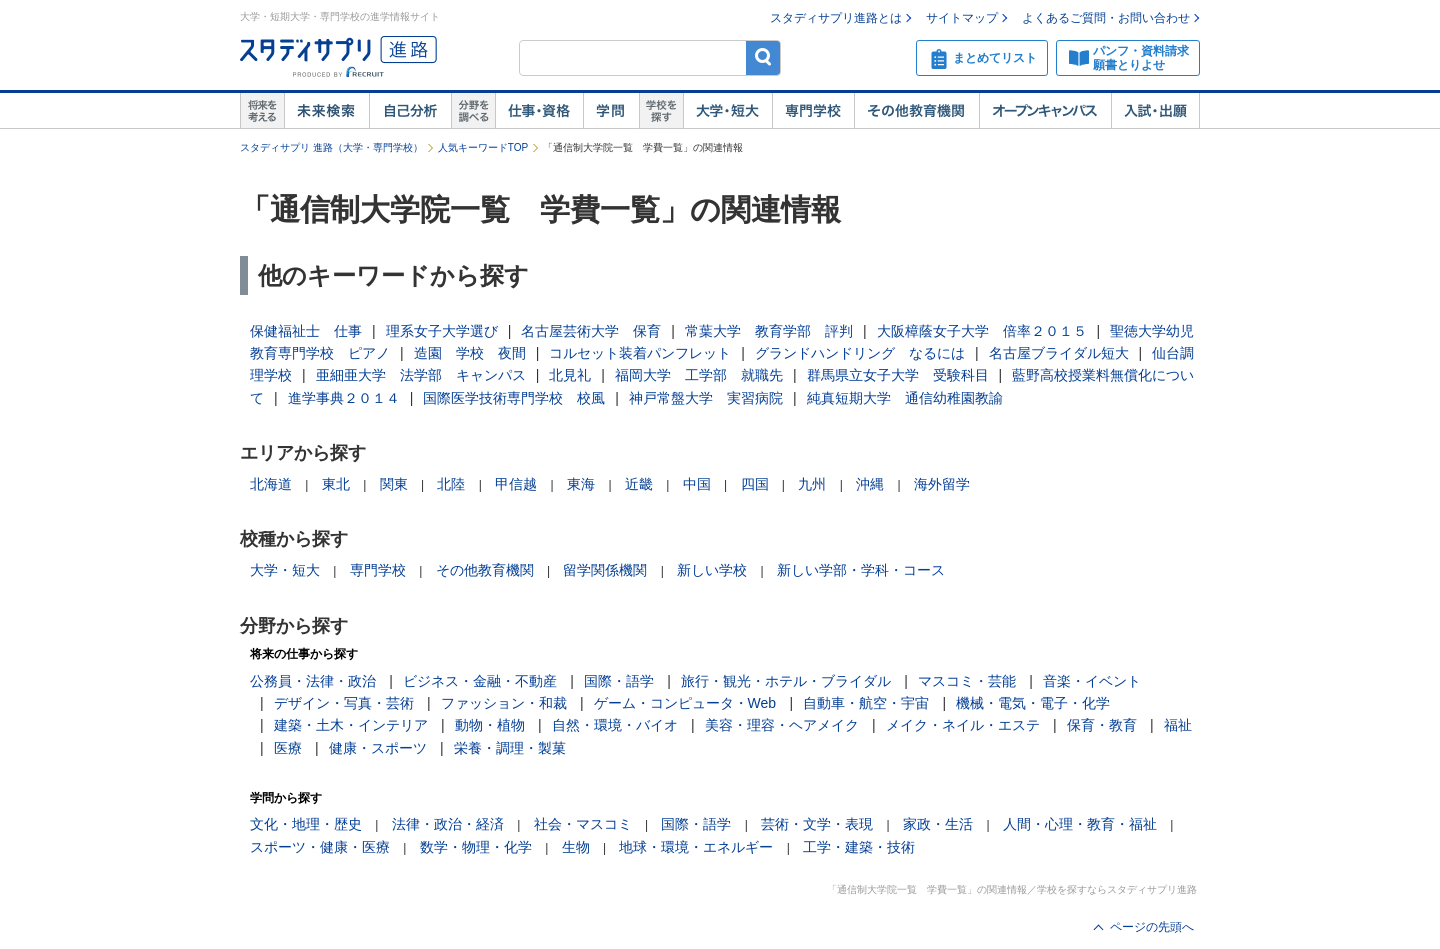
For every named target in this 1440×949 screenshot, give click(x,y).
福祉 (1178, 725)
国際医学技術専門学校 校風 (514, 398)
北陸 (451, 484)
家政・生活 (938, 824)
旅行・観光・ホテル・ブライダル (786, 681)
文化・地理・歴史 (306, 824)
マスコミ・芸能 (967, 681)
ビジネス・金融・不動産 (480, 681)
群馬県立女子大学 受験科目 (898, 375)
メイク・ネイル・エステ (963, 725)
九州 (812, 484)
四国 (755, 484)
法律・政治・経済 (448, 824)
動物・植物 (490, 725)
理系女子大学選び (442, 331)
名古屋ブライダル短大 (1059, 353)
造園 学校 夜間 (470, 353)
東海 (581, 484)
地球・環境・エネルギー (696, 847)
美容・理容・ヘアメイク (782, 725)
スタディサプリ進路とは (836, 18)
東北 (336, 484)
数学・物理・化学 (476, 847)
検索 (763, 57)
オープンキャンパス (1045, 111)
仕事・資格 (539, 111)
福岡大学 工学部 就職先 (699, 375)
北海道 (271, 484)
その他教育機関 (916, 111)
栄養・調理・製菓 (510, 748)
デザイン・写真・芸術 (344, 703)
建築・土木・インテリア (351, 725)
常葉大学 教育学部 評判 (769, 331)
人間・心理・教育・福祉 (1080, 824)
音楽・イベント (1092, 681)
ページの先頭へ (1152, 927)
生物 (576, 847)
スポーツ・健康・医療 (320, 847)
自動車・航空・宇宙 (866, 703)
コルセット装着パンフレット (640, 353)
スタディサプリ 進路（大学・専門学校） (331, 147)
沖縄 (870, 484)
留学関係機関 (605, 570)
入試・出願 (1155, 111)
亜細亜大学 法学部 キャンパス (421, 375)
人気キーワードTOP (483, 147)
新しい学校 (712, 570)
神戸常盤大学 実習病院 (706, 398)
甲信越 (516, 484)
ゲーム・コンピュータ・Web (685, 703)
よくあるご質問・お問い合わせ (1106, 18)
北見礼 (570, 375)
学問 (611, 111)
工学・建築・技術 (859, 847)
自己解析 (410, 111)
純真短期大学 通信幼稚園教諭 (905, 398)
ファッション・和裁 (504, 703)
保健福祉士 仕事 (306, 331)
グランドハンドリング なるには (860, 353)
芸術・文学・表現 (817, 824)
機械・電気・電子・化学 (1033, 703)
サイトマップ (962, 18)
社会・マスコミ (583, 824)
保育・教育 (1102, 725)
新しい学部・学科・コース (861, 570)
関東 (394, 484)
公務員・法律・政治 (313, 681)
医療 (288, 748)
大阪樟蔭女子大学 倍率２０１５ (982, 331)
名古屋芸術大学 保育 (591, 331)
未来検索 (326, 111)
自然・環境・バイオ (615, 725)
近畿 (639, 484)
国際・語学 (619, 681)
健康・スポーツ (378, 748)
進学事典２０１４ (344, 398)
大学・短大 (727, 111)
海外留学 (942, 484)
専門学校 (813, 111)
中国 (697, 484)
